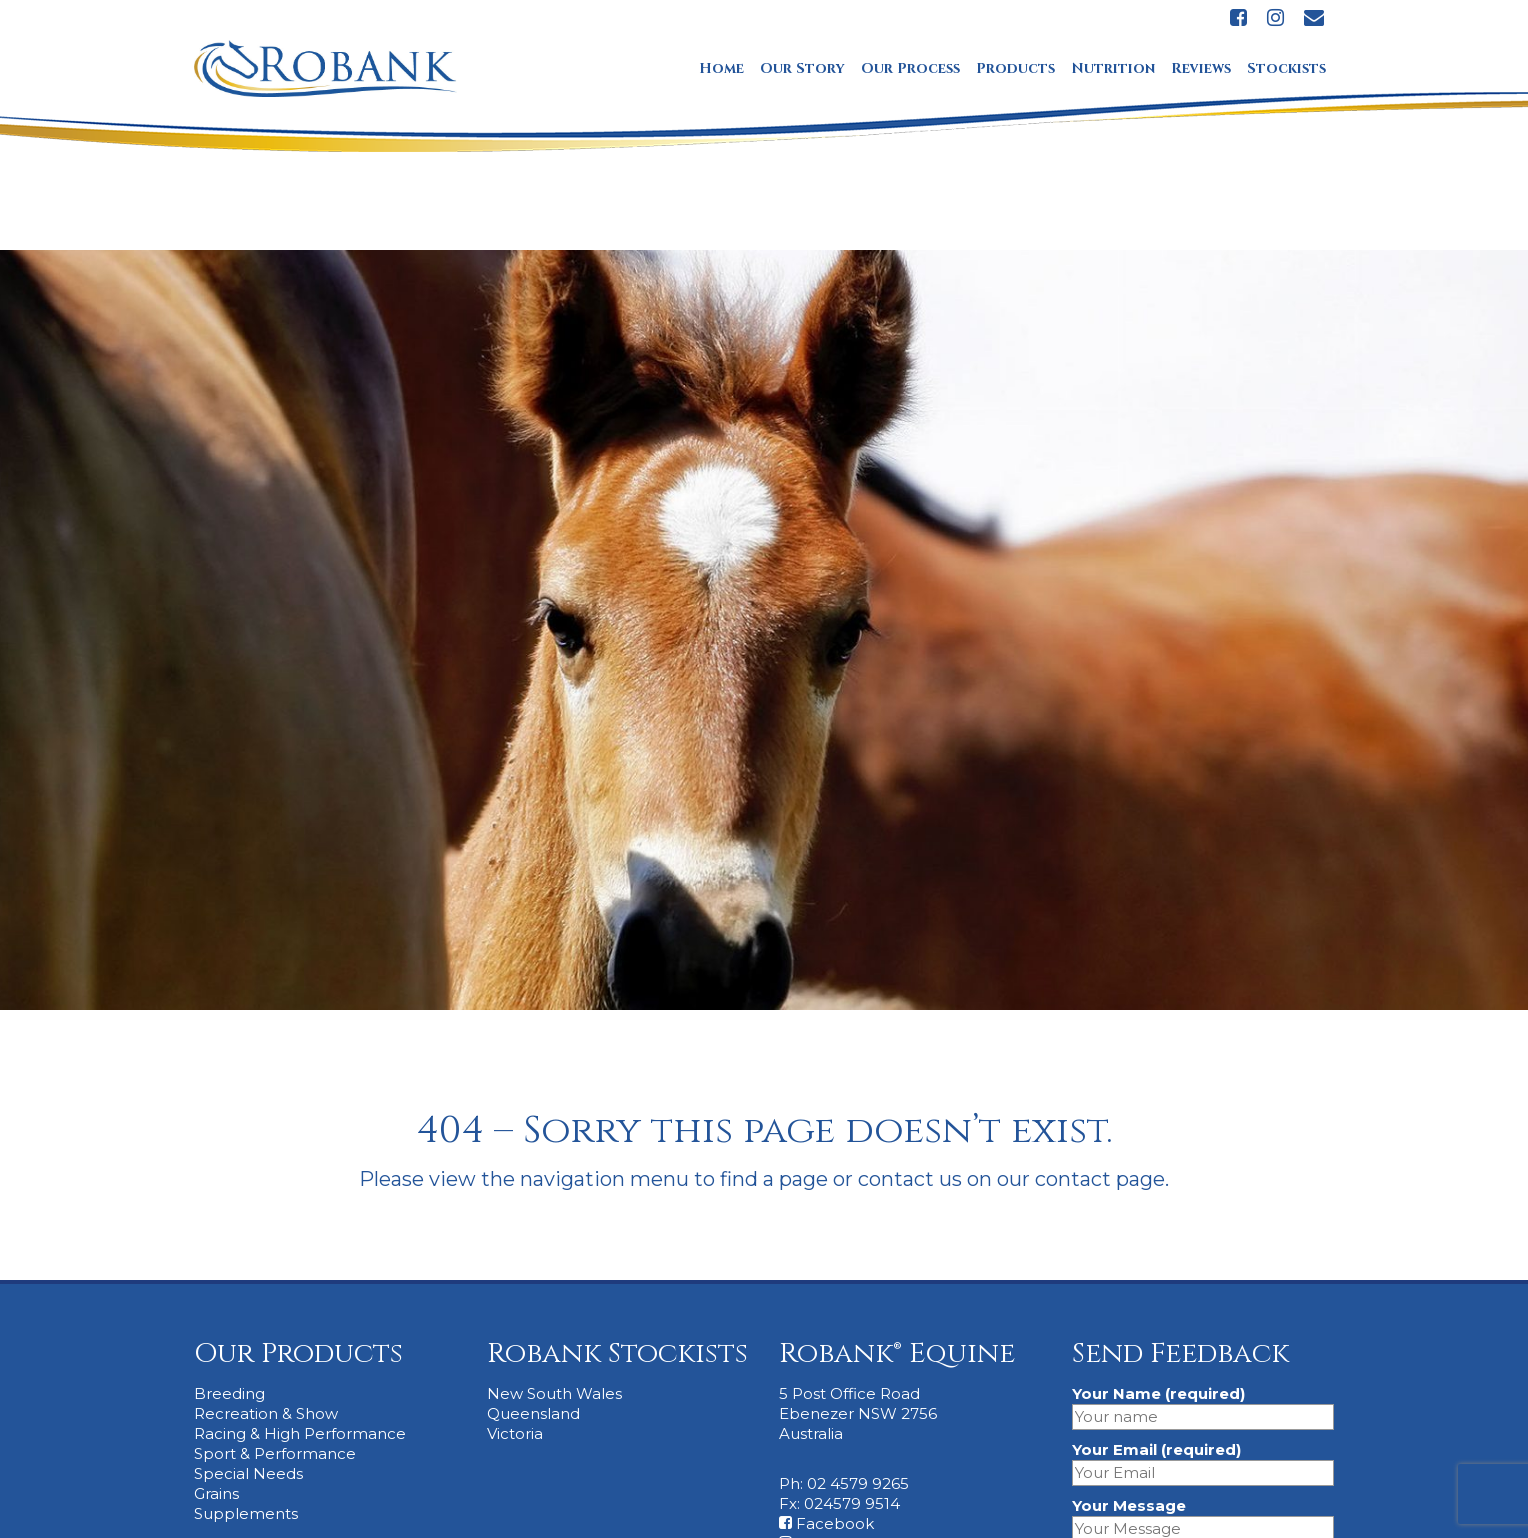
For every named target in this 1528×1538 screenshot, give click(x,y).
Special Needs (248, 1473)
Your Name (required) (1203, 1405)
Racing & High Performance (300, 1433)
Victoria (515, 1433)
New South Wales (554, 1393)
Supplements (246, 1513)
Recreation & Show (266, 1413)
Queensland (533, 1413)
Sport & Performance (275, 1453)
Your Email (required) (1203, 1461)
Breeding (229, 1393)
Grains (216, 1493)
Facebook (826, 1523)
